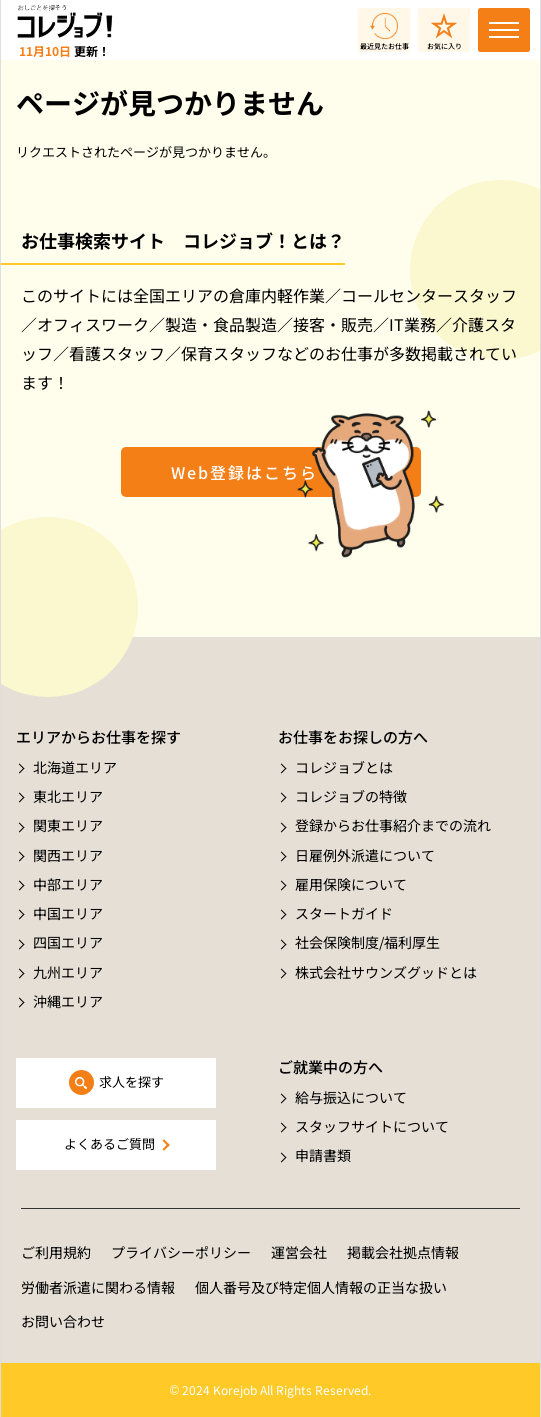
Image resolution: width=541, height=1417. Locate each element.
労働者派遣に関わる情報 (98, 1287)
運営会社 (299, 1252)
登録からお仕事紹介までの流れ (393, 825)
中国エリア (68, 913)
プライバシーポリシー (181, 1252)
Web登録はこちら (244, 472)
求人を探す (131, 1081)
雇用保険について (351, 884)
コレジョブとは (344, 767)
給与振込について (351, 1097)
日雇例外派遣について (365, 855)
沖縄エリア (68, 1001)
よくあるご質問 (109, 1143)
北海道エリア (75, 767)
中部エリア (68, 884)
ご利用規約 (56, 1252)
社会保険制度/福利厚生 (367, 942)
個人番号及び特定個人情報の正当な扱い (321, 1287)
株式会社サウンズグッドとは (386, 972)
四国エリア (68, 942)
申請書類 (323, 1155)
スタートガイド (344, 913)
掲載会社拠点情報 (403, 1252)
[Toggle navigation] (504, 30)
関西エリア (68, 855)
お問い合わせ (63, 1321)
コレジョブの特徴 (351, 796)
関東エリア (68, 825)
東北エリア (68, 796)
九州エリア (68, 972)
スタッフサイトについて (372, 1126)
